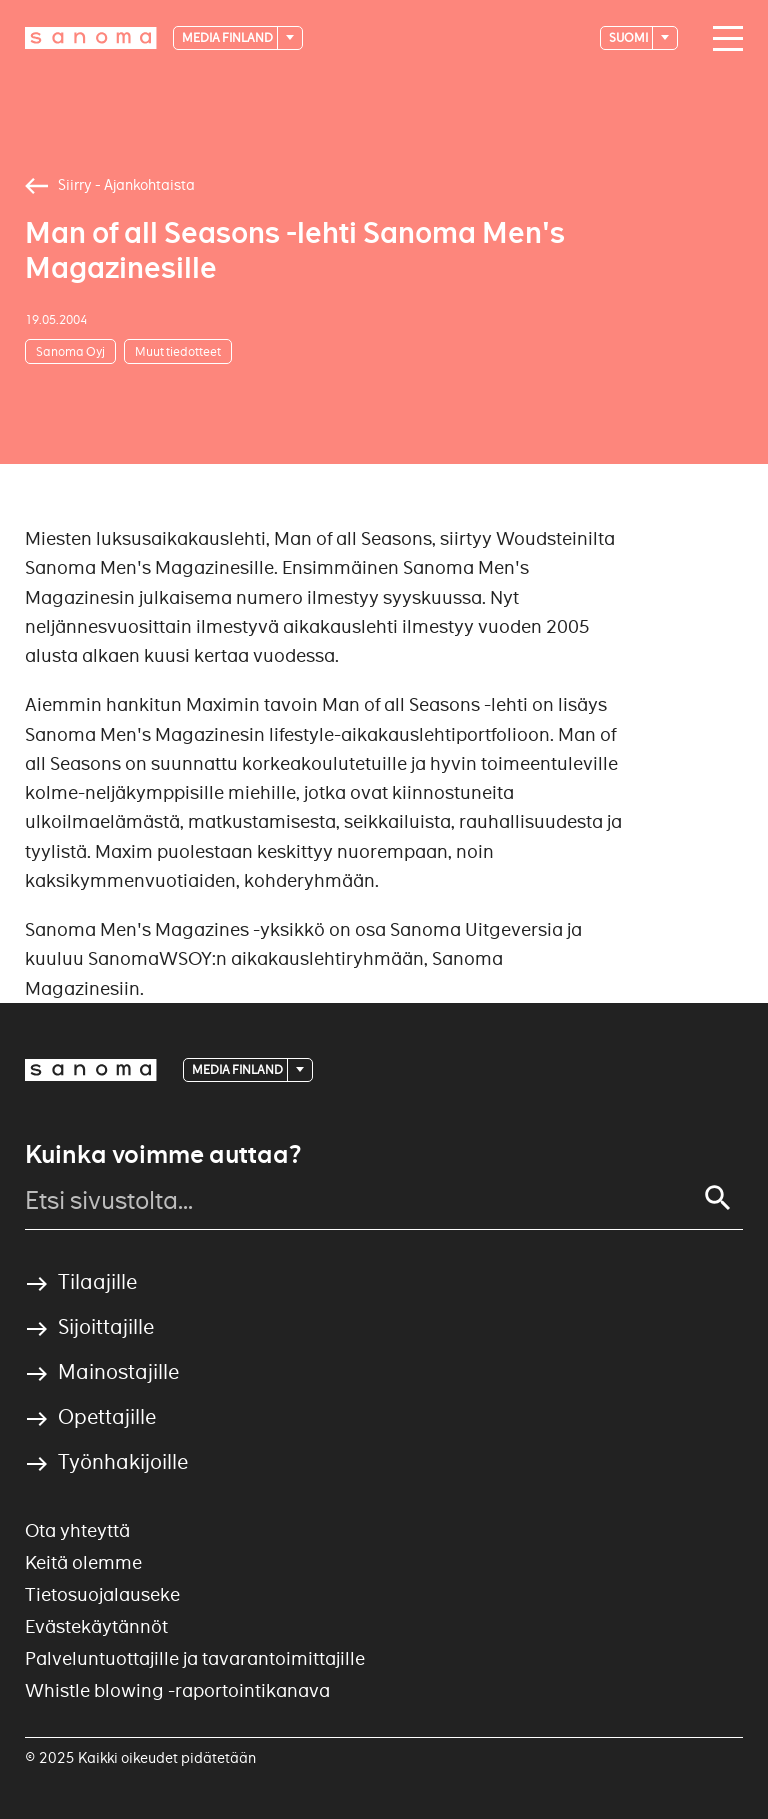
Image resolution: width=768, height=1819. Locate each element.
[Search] (718, 1198)
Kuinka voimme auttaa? (163, 1155)
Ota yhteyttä (77, 1530)
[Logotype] (91, 38)
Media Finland (228, 37)
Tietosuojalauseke (102, 1594)
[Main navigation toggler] (723, 39)
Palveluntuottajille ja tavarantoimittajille (195, 1658)
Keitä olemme (83, 1562)
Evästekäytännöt (96, 1626)
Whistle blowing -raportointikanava (177, 1690)
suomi (629, 37)
